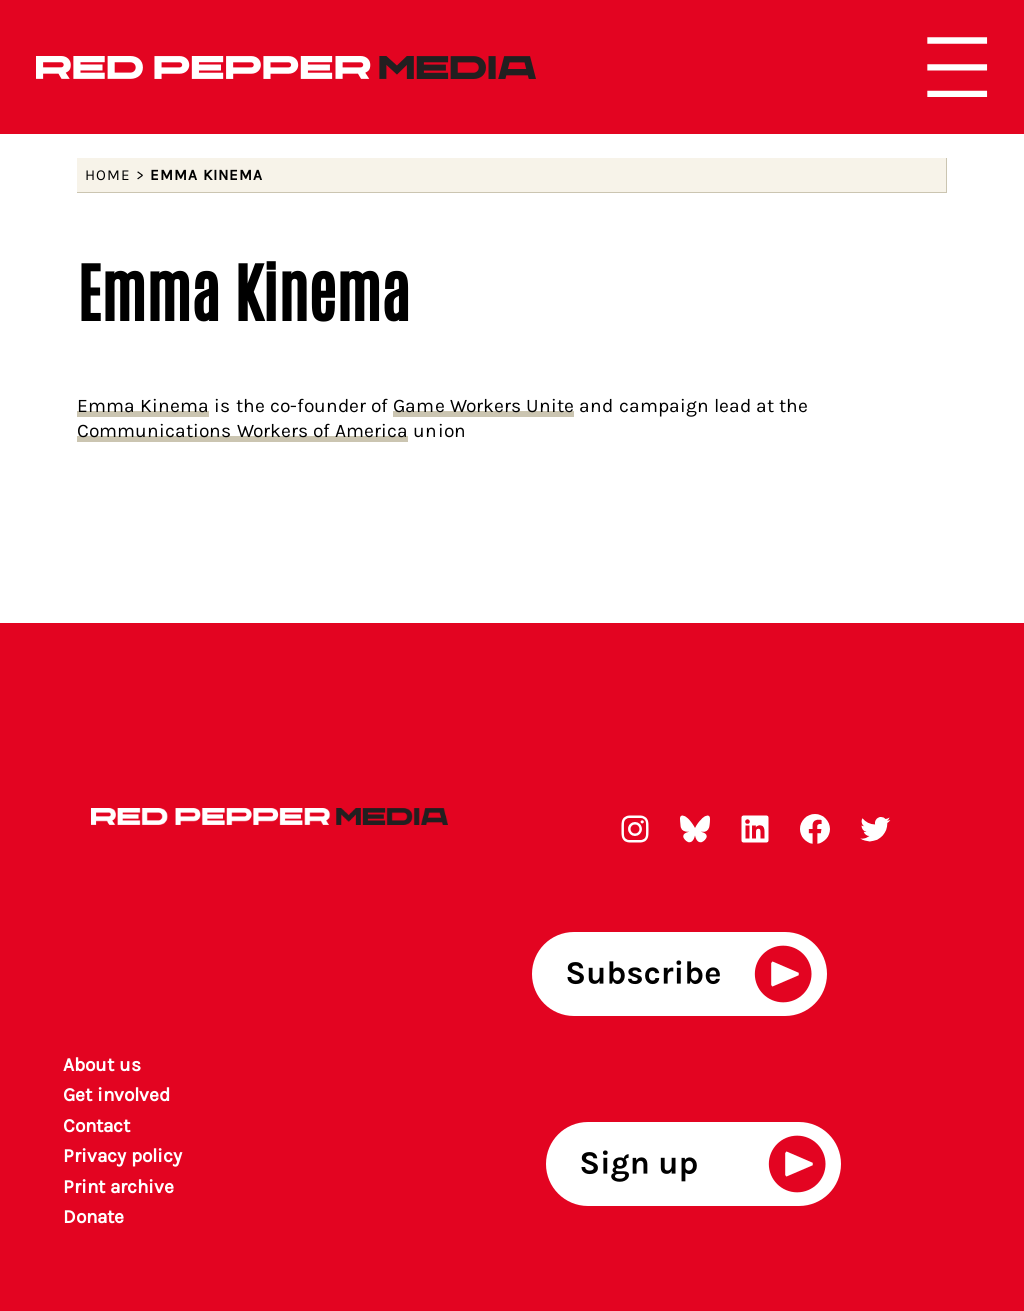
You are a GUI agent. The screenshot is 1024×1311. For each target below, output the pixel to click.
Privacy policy (123, 1156)
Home (108, 175)
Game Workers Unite (483, 405)
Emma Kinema (143, 405)
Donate (93, 1217)
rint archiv (119, 1187)
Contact (96, 1126)
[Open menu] (957, 67)
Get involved (117, 1095)
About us (102, 1065)
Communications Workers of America (243, 430)
